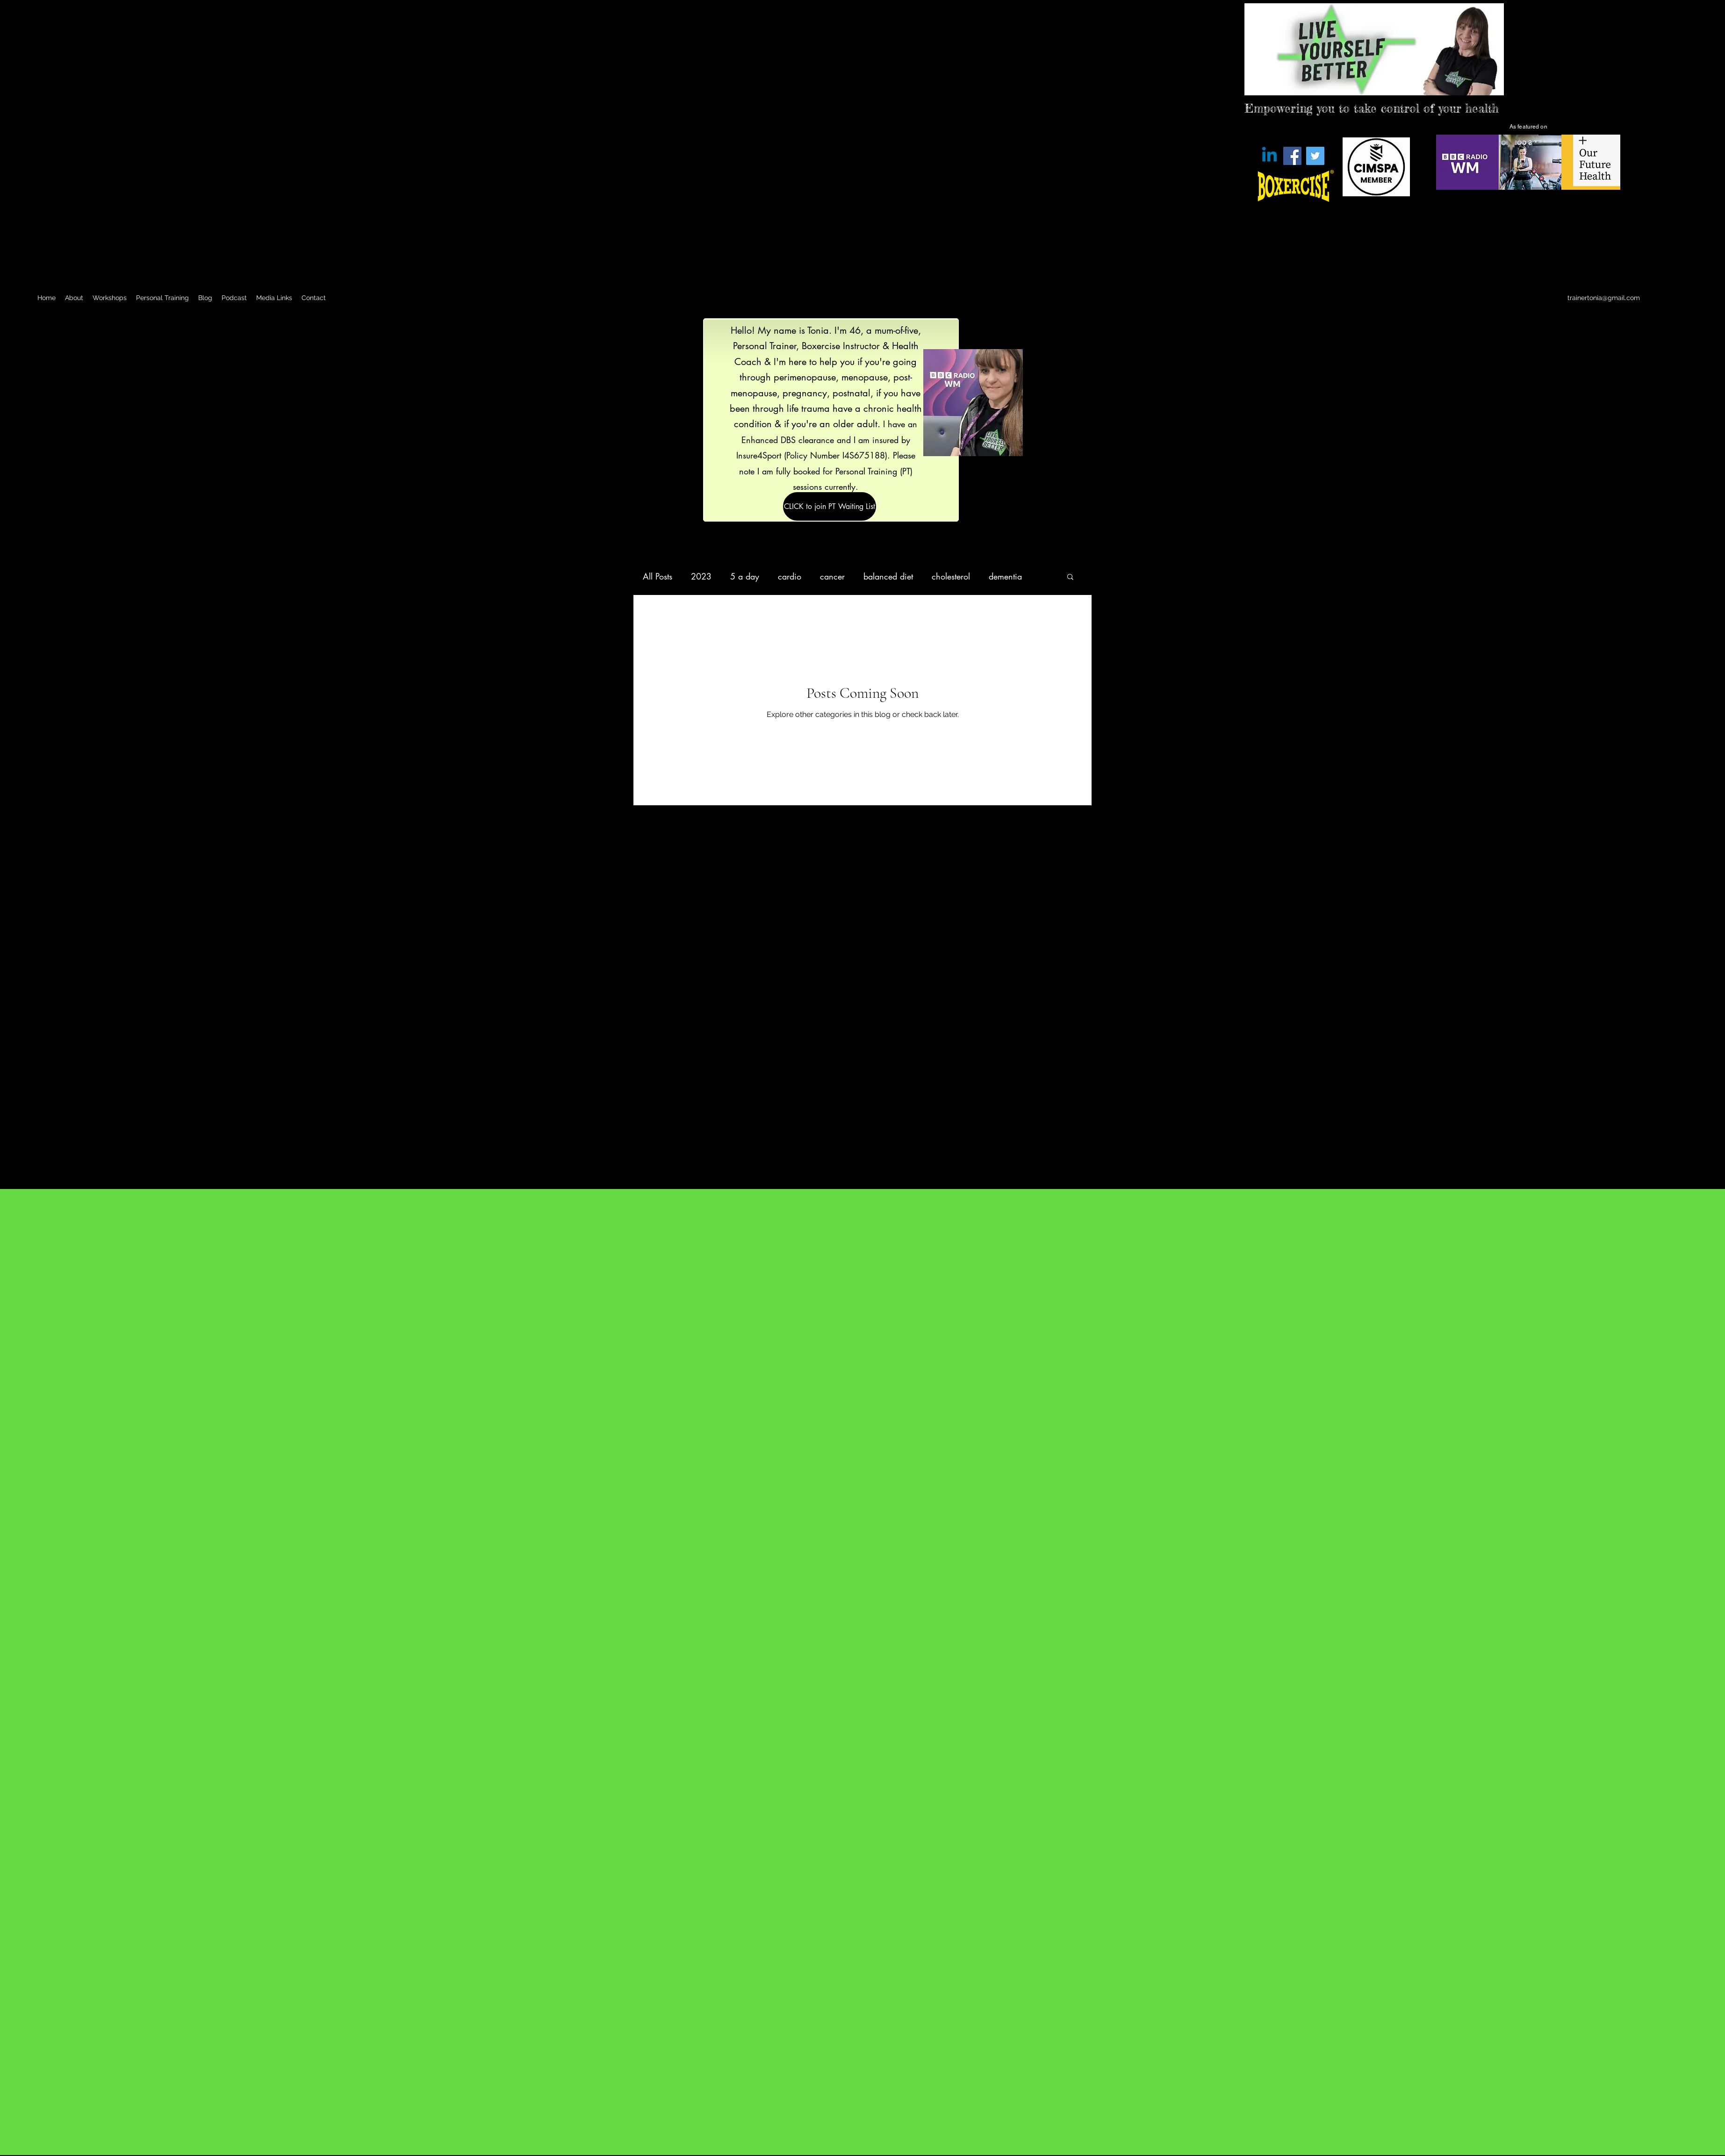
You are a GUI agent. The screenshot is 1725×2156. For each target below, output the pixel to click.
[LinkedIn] (1683, 297)
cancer (832, 576)
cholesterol (951, 576)
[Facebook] (1292, 156)
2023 (701, 576)
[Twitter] (1315, 156)
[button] (1070, 577)
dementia (1005, 576)
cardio (789, 576)
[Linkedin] (1269, 156)
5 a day (744, 576)
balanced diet (888, 576)
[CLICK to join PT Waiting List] (829, 506)
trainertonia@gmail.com (1603, 297)
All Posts (657, 576)
